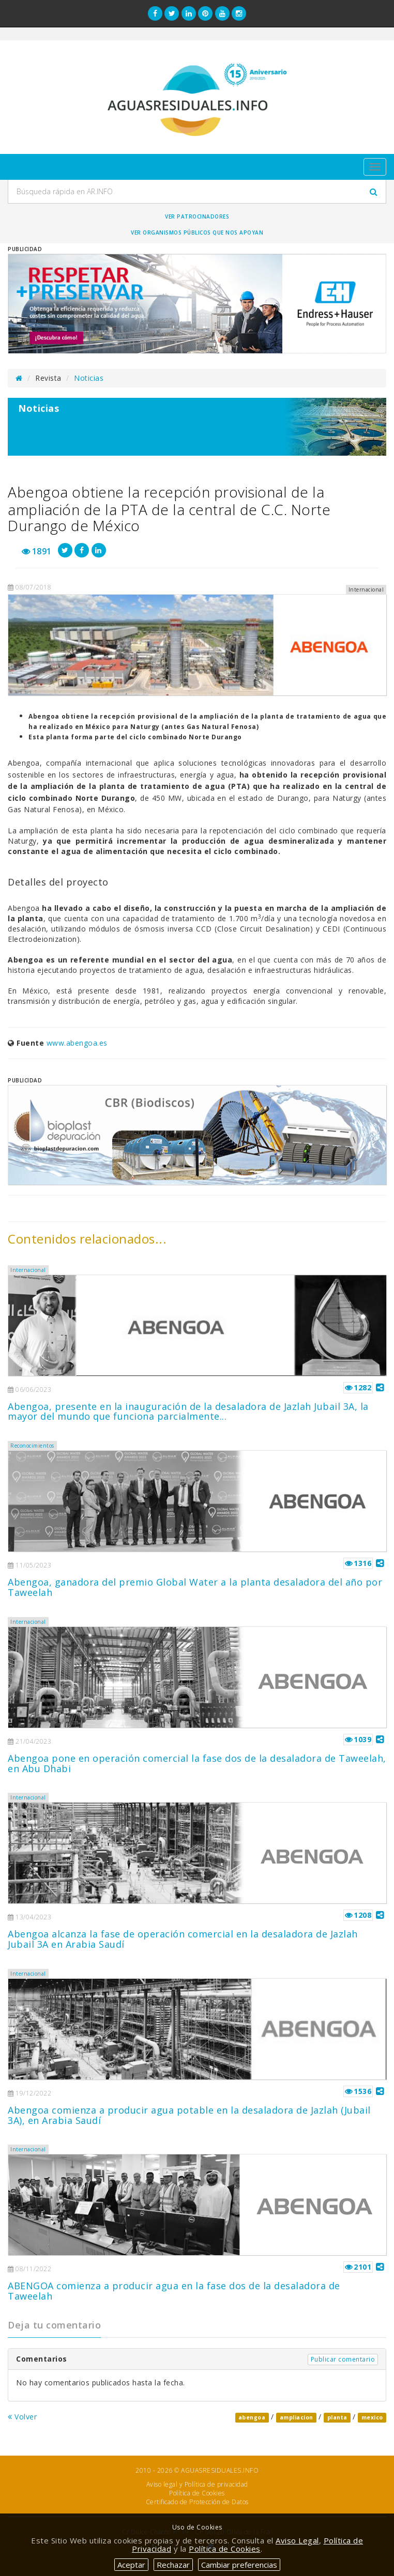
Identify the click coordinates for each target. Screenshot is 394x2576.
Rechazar (173, 2564)
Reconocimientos (32, 1445)
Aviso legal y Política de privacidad (197, 2484)
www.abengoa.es (77, 1043)
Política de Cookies (197, 2493)
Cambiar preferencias (239, 2564)
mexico (372, 2417)
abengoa (252, 2417)
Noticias (88, 378)
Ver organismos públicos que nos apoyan (197, 232)
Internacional (28, 1270)
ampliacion (296, 2417)
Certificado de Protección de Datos (197, 2501)
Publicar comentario (343, 2359)
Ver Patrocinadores (197, 216)
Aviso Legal (297, 2540)
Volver (22, 2417)
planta (337, 2417)
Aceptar (131, 2564)
